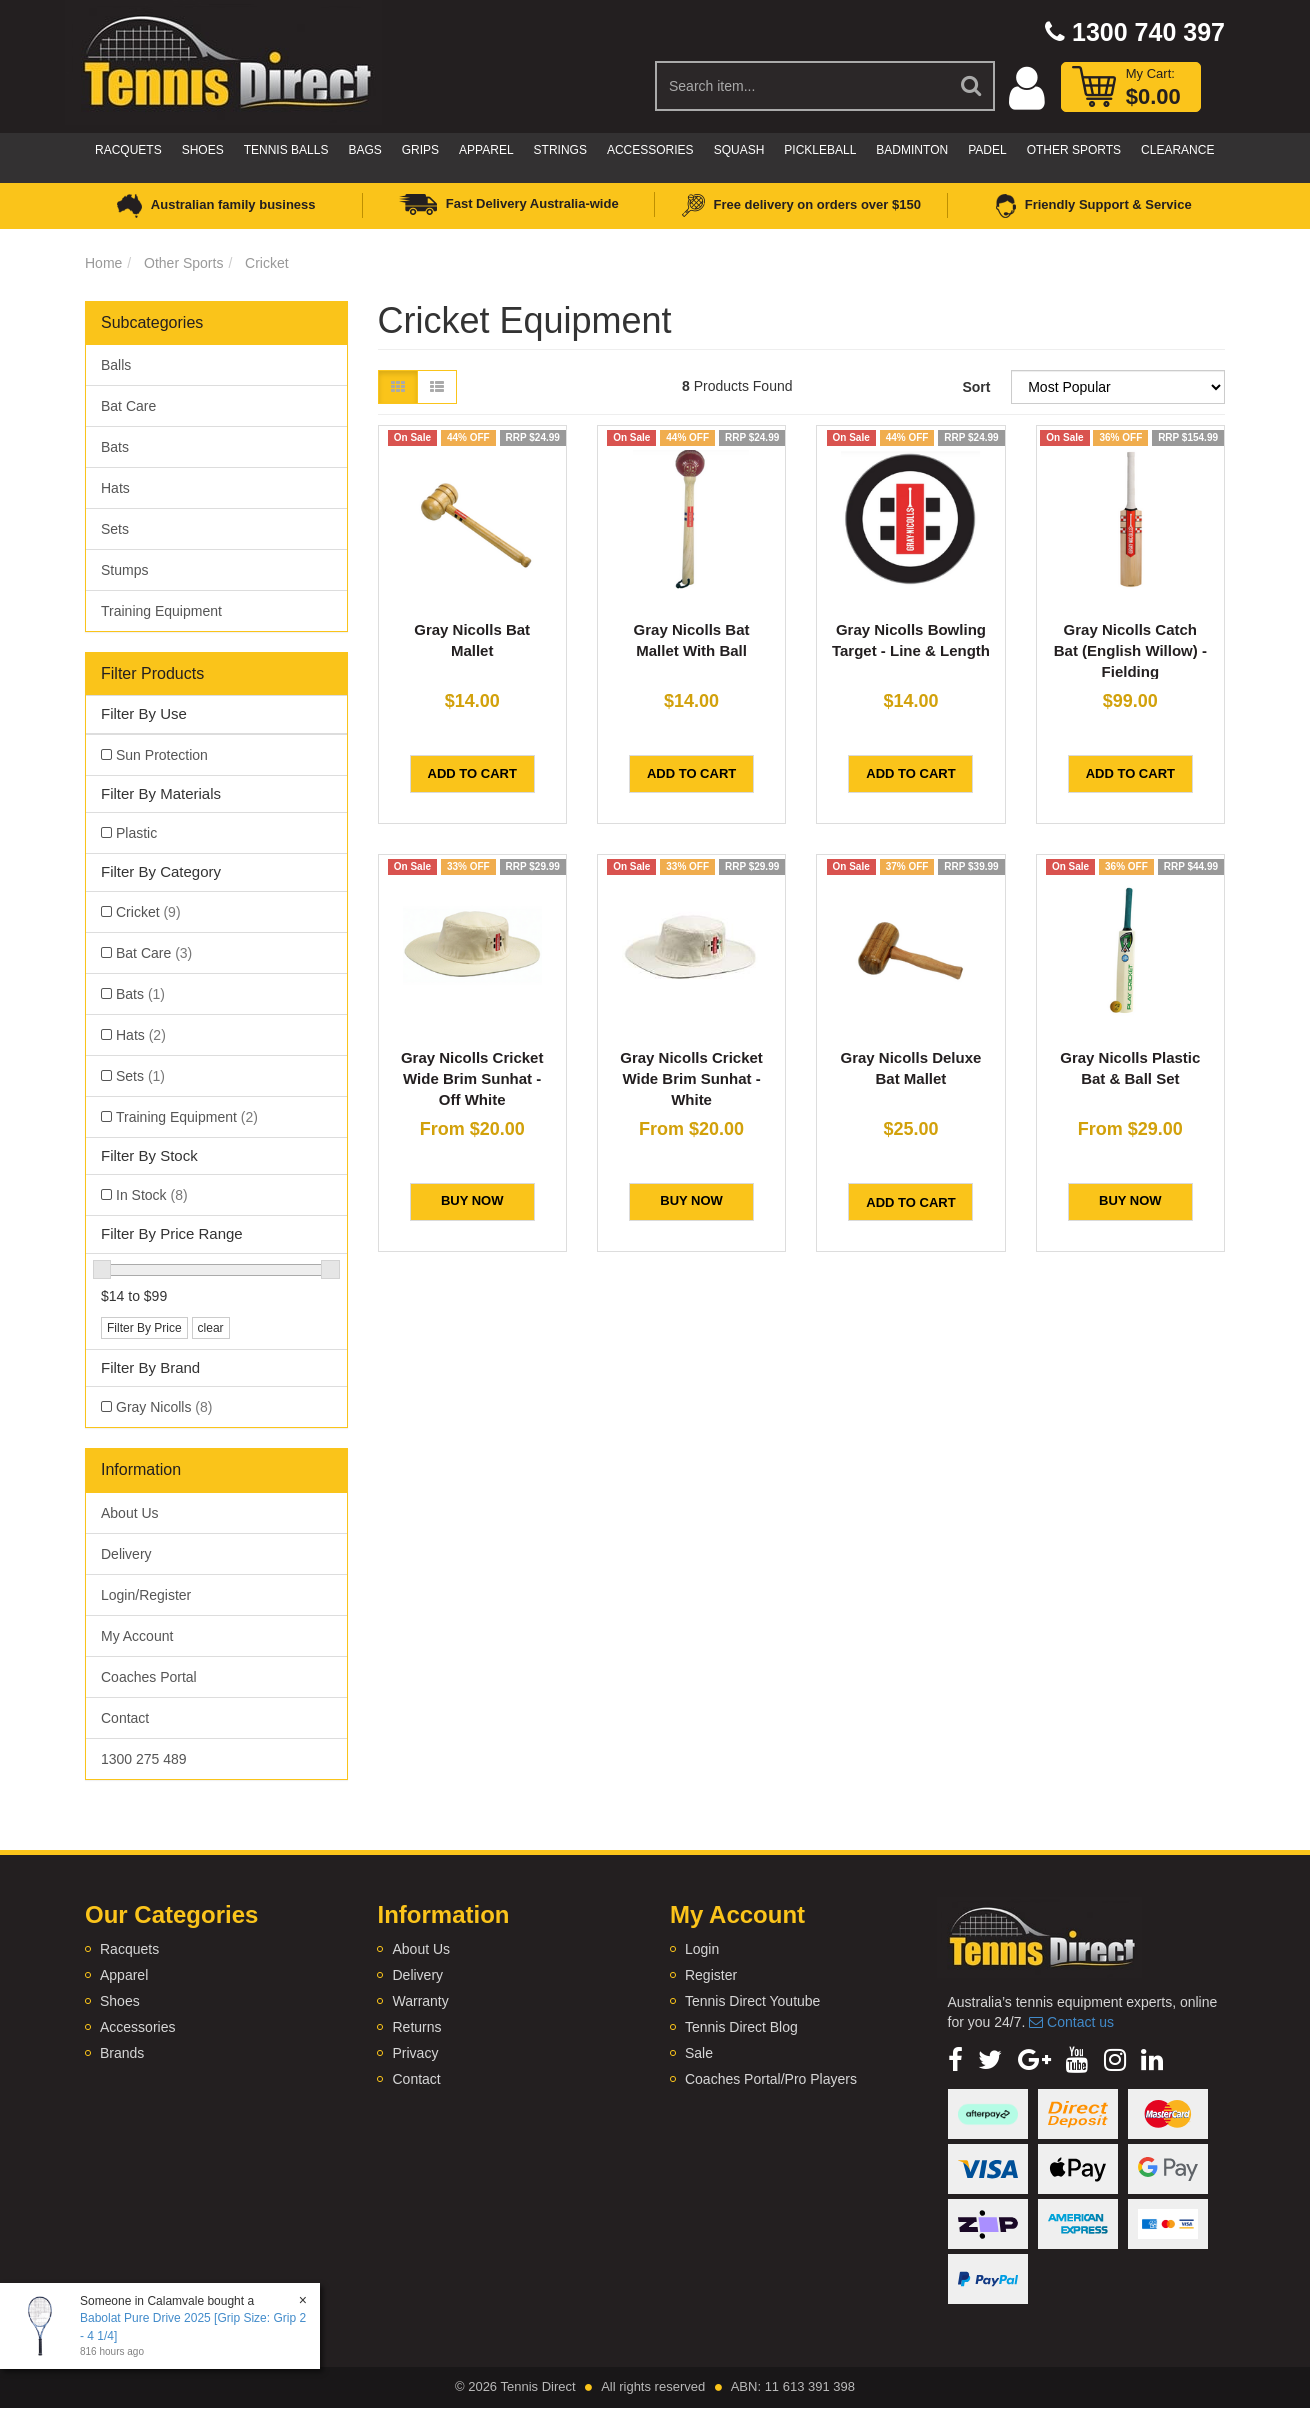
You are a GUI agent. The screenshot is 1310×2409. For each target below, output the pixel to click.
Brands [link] (122, 2053)
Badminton (912, 150)
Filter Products (152, 673)
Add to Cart (472, 773)
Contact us (1071, 2022)
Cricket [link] (148, 912)
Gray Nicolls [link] (164, 1407)
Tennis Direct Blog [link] (741, 2027)
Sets (115, 529)
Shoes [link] (120, 2001)
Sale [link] (699, 2053)
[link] (955, 2060)
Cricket (267, 263)
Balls (116, 365)
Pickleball (820, 150)
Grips (420, 150)
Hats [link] (141, 1035)
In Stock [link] (152, 1195)
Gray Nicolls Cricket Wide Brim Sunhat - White (691, 1078)
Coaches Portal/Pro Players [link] (771, 2079)
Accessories (650, 150)
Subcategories (152, 322)
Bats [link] (140, 994)
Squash (739, 150)
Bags (364, 150)
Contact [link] (125, 1718)
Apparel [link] (124, 1975)
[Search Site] (972, 86)
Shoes (203, 150)
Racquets (128, 150)
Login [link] (702, 1949)
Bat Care (128, 406)
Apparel (486, 150)
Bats (115, 447)
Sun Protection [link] (162, 755)
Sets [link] (140, 1076)
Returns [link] (416, 2027)
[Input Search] (802, 86)
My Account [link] (137, 1636)
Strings (560, 150)
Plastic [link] (136, 833)
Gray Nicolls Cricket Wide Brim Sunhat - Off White (472, 1078)
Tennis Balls (286, 150)
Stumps (124, 570)
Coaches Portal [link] (149, 1677)
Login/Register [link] (146, 1595)
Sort (976, 387)
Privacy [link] (415, 2053)
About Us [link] (130, 1513)
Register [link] (711, 1975)
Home (103, 263)
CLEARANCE (1177, 150)
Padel (987, 150)
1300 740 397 (1135, 32)
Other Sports (1074, 150)
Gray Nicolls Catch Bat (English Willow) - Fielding (1130, 650)
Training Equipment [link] (187, 1117)
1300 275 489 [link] (144, 1759)
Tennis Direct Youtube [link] (752, 2001)
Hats (115, 488)
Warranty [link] (420, 2001)
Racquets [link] (129, 1949)
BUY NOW (472, 1200)
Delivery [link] (126, 1554)
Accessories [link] (137, 2027)
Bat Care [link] (154, 953)
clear (211, 1328)
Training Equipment (161, 611)
